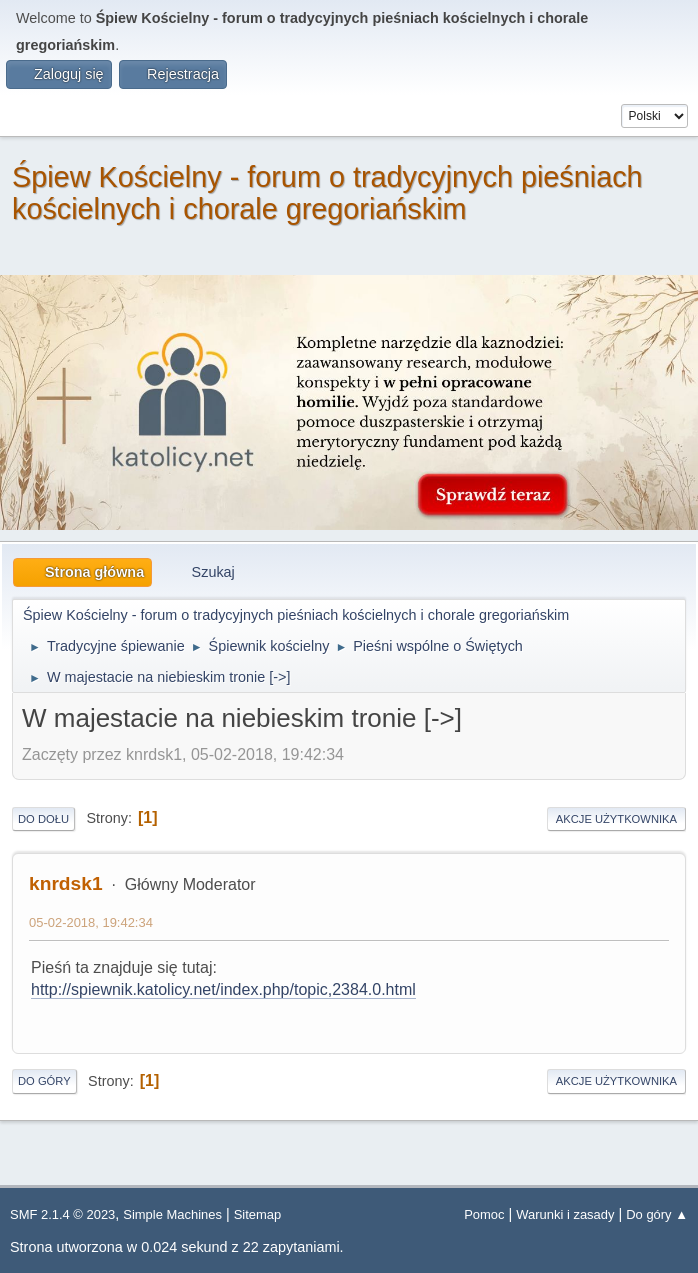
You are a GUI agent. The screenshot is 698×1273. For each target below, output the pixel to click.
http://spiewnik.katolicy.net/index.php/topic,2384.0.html (223, 989)
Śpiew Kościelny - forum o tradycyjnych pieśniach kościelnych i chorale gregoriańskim (327, 193)
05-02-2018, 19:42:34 (91, 922)
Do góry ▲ (657, 1214)
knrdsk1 (66, 883)
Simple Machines (172, 1214)
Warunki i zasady (565, 1214)
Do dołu (43, 819)
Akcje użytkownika (616, 819)
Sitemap (258, 1214)
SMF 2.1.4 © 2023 (62, 1214)
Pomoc (484, 1214)
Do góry (44, 1081)
